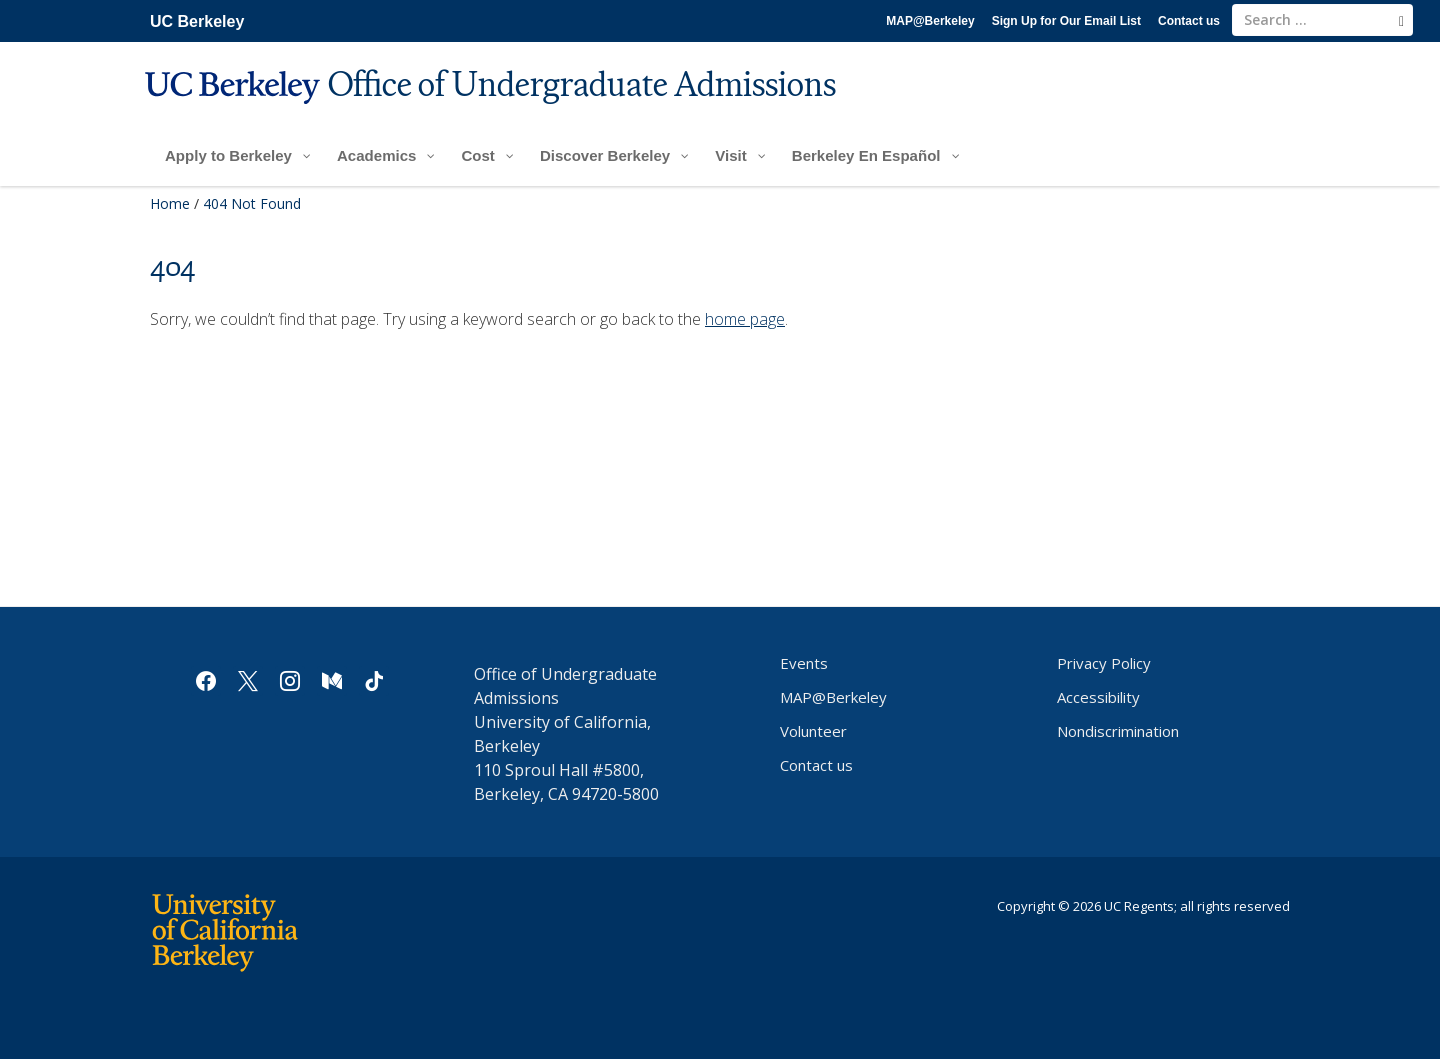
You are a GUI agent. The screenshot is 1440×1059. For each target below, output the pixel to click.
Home (170, 203)
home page (745, 319)
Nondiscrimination (1118, 731)
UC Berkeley (197, 21)
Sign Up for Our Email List (1066, 21)
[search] (1401, 21)
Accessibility (1098, 697)
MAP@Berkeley (930, 21)
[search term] (1322, 20)
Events (804, 663)
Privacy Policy (1104, 663)
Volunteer (813, 731)
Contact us (1189, 21)
